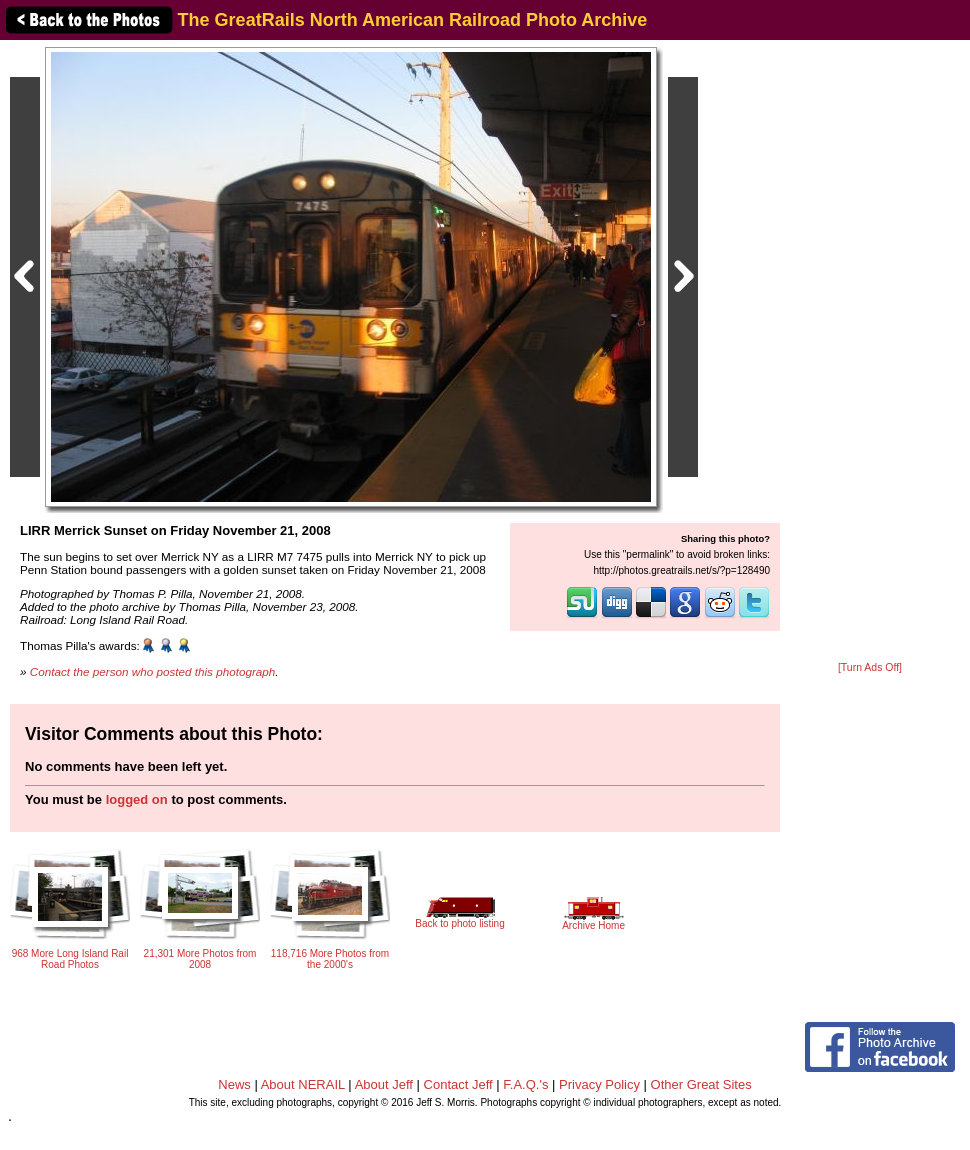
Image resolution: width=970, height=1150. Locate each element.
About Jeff (384, 1084)
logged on (137, 799)
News (234, 1084)
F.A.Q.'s (525, 1084)
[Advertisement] (870, 352)
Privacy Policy (599, 1084)
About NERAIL (303, 1084)
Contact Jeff (458, 1084)
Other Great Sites (701, 1084)
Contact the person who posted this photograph (153, 671)
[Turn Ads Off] (870, 667)
